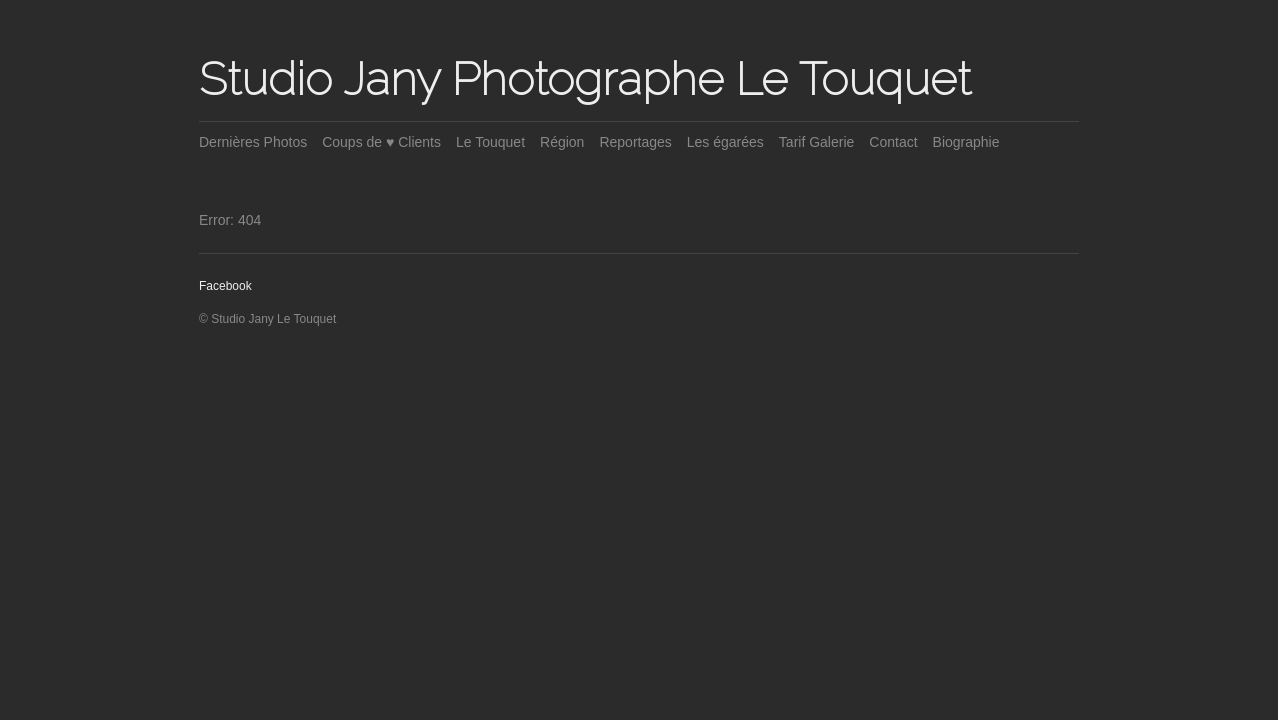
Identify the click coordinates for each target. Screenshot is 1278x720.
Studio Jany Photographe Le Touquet (585, 79)
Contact (893, 142)
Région (562, 142)
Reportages (635, 142)
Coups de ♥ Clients (381, 142)
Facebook (225, 286)
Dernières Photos (253, 142)
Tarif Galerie (816, 142)
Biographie (966, 142)
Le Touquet (490, 142)
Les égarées (725, 142)
